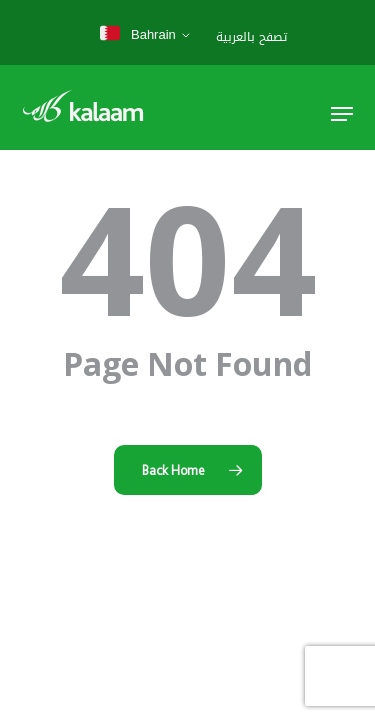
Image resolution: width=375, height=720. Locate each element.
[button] (342, 114)
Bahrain (137, 34)
